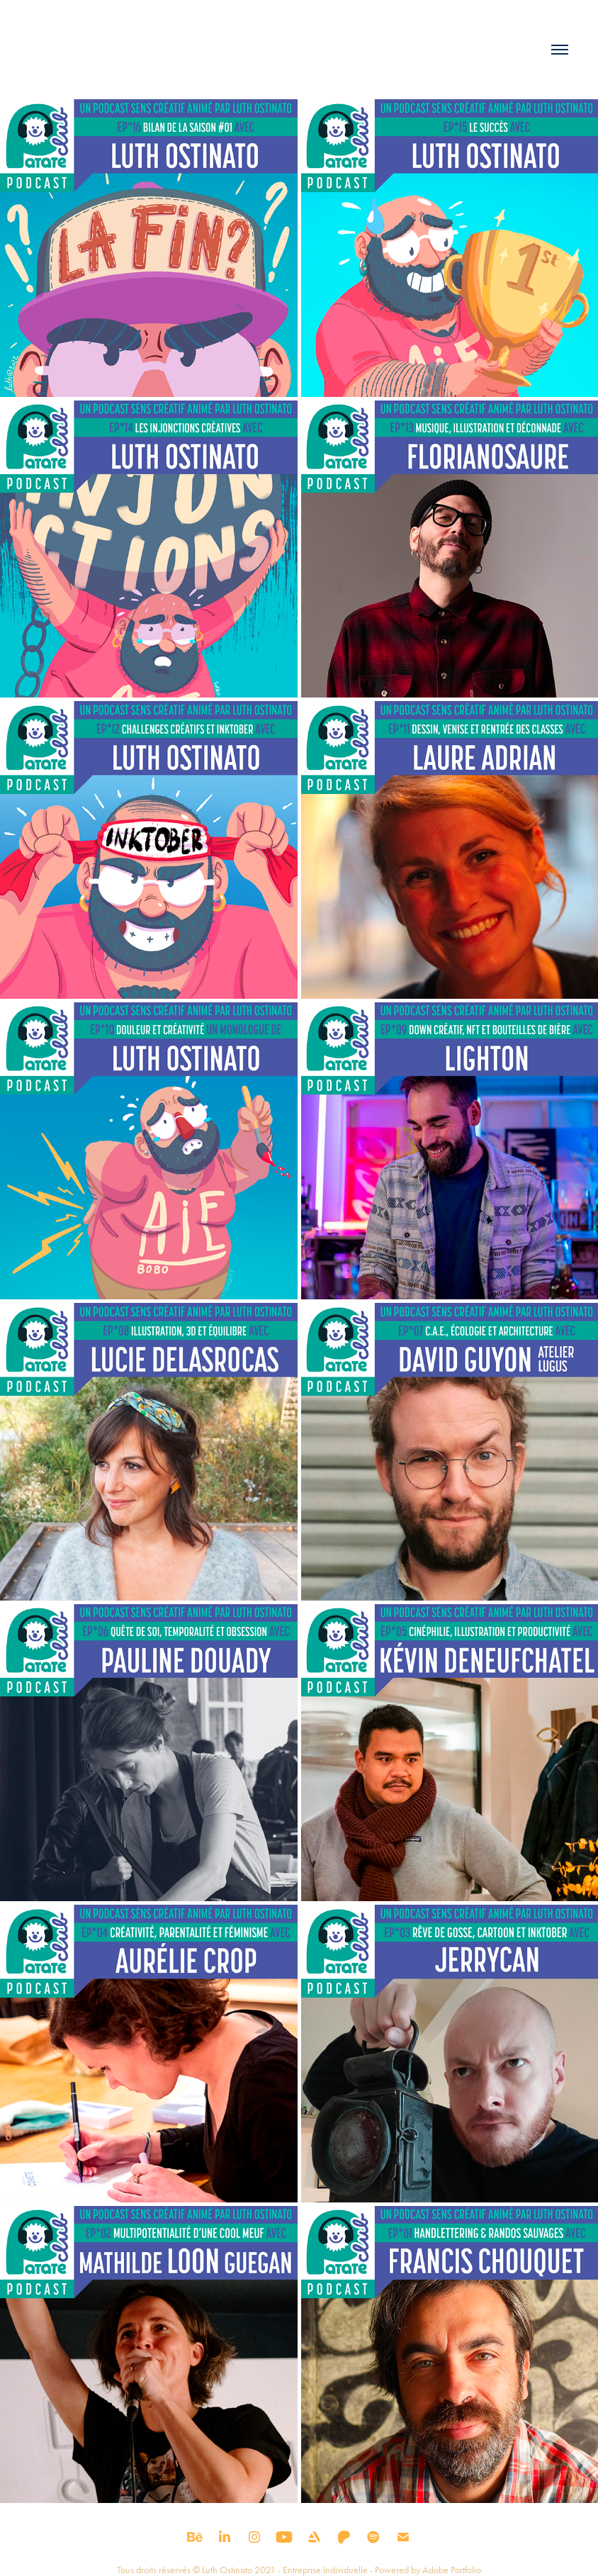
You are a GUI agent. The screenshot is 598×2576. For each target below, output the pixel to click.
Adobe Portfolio (451, 2570)
